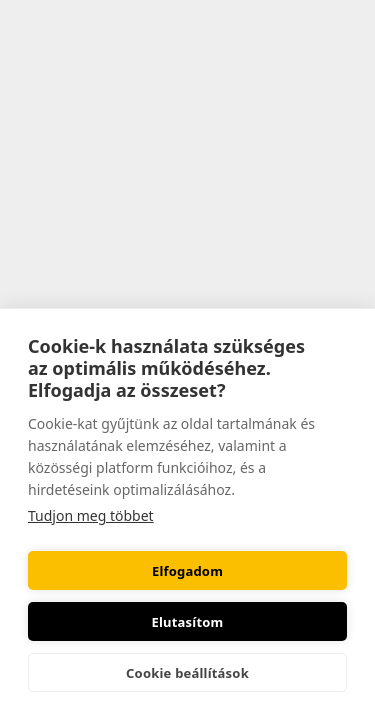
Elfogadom (187, 571)
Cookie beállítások (187, 673)
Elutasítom (188, 622)
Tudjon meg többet (91, 515)
